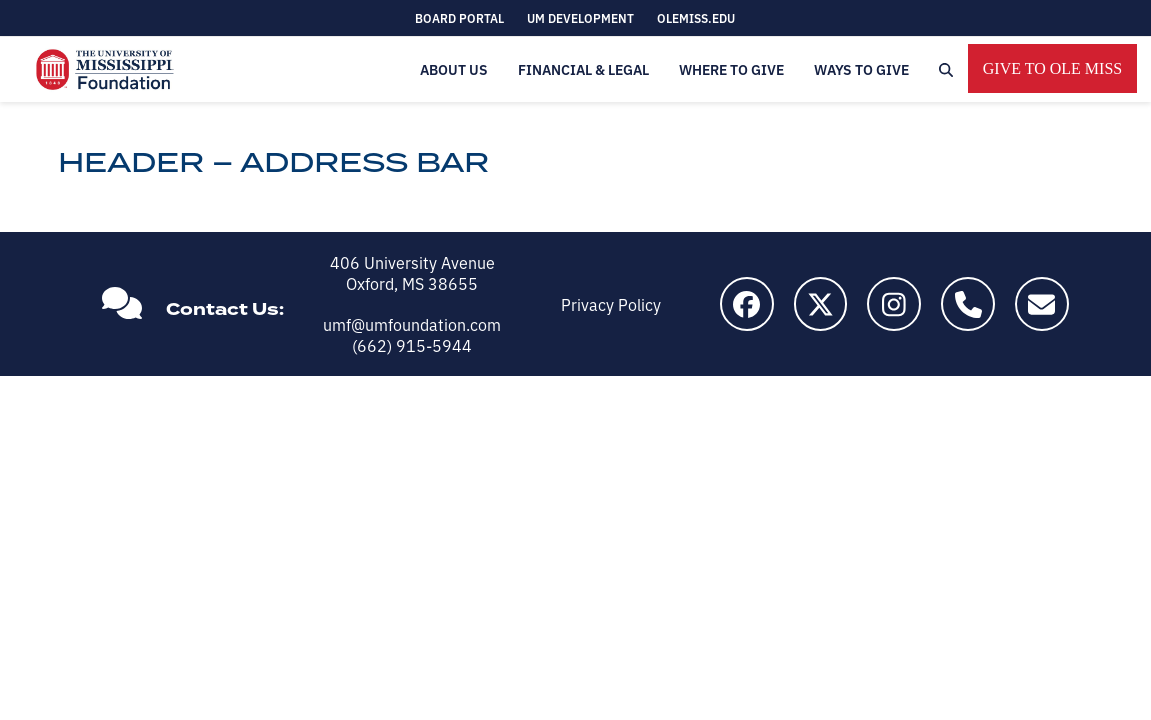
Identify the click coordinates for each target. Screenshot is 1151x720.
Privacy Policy (611, 304)
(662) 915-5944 (412, 345)
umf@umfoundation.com (412, 324)
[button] (946, 69)
